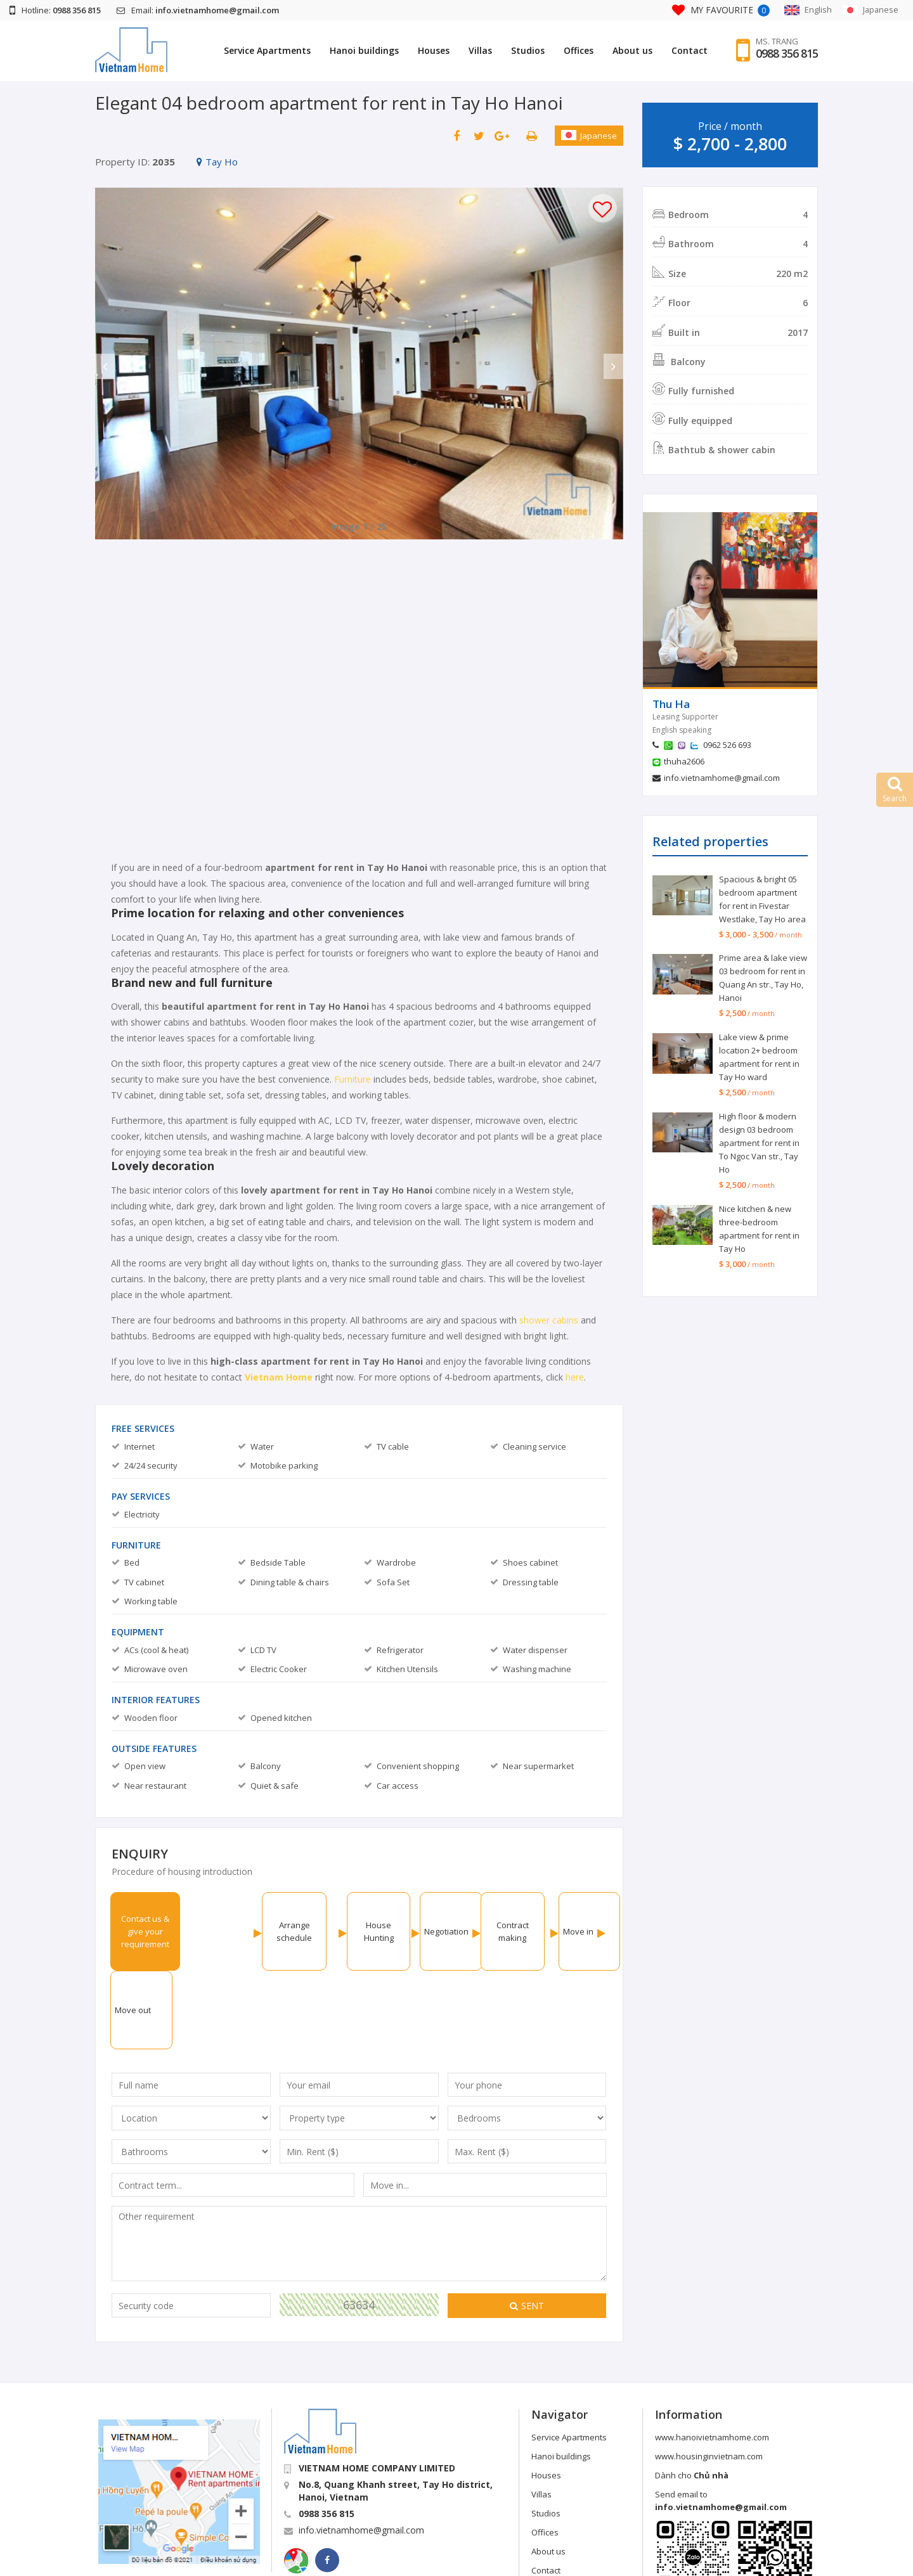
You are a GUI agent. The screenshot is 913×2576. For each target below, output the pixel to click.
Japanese (589, 135)
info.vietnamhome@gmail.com (722, 777)
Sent (527, 2227)
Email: (198, 10)
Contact (689, 50)
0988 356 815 (787, 54)
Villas (480, 50)
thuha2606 (684, 761)
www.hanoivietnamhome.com (712, 2358)
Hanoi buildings (364, 50)
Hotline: (55, 10)
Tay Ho (217, 161)
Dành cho (691, 2396)
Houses (434, 50)
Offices (578, 50)
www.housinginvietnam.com (709, 2377)
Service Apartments (267, 50)
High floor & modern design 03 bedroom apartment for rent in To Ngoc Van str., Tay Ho (759, 1143)
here (575, 1377)
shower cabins (548, 1320)
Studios (528, 50)
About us (632, 50)
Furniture (353, 1079)
